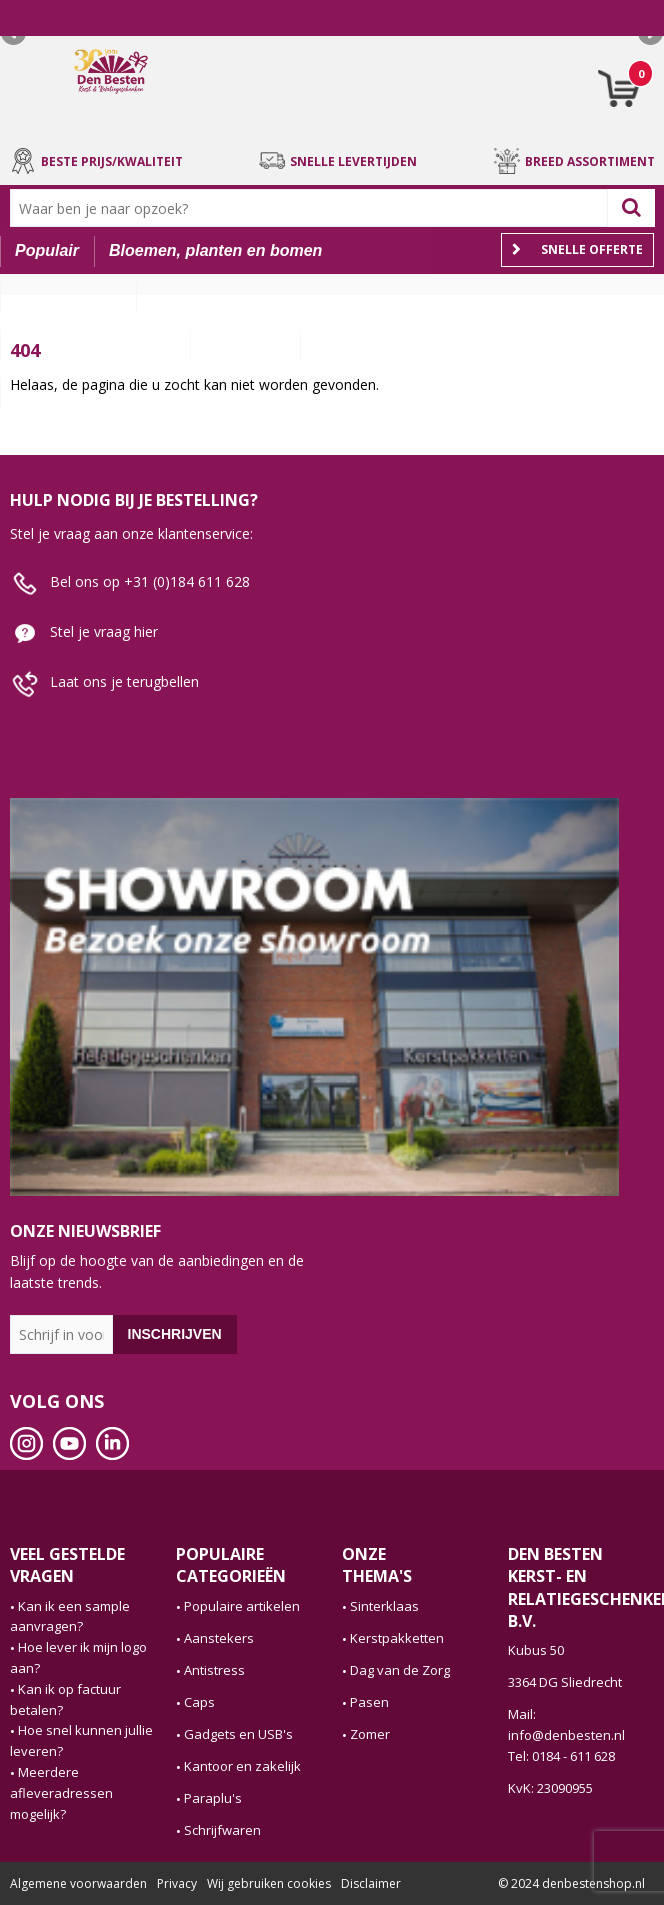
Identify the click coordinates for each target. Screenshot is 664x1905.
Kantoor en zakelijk (242, 1766)
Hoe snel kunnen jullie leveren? (81, 1740)
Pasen (369, 1702)
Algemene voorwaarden (78, 1883)
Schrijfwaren (222, 1830)
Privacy (177, 1883)
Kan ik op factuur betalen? (65, 1699)
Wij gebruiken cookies (269, 1883)
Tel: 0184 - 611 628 (561, 1756)
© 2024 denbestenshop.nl (571, 1883)
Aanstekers (219, 1638)
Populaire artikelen (242, 1606)
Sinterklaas (384, 1606)
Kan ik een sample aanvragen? (70, 1616)
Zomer (370, 1734)
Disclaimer (371, 1883)
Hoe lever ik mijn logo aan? (78, 1657)
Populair (47, 250)
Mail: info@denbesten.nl (566, 1724)
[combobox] (313, 208)
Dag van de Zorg (400, 1670)
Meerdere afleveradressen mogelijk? (61, 1793)
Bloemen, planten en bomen (215, 250)
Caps (199, 1702)
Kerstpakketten (397, 1638)
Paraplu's (213, 1798)
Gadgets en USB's (238, 1734)
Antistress (214, 1670)
